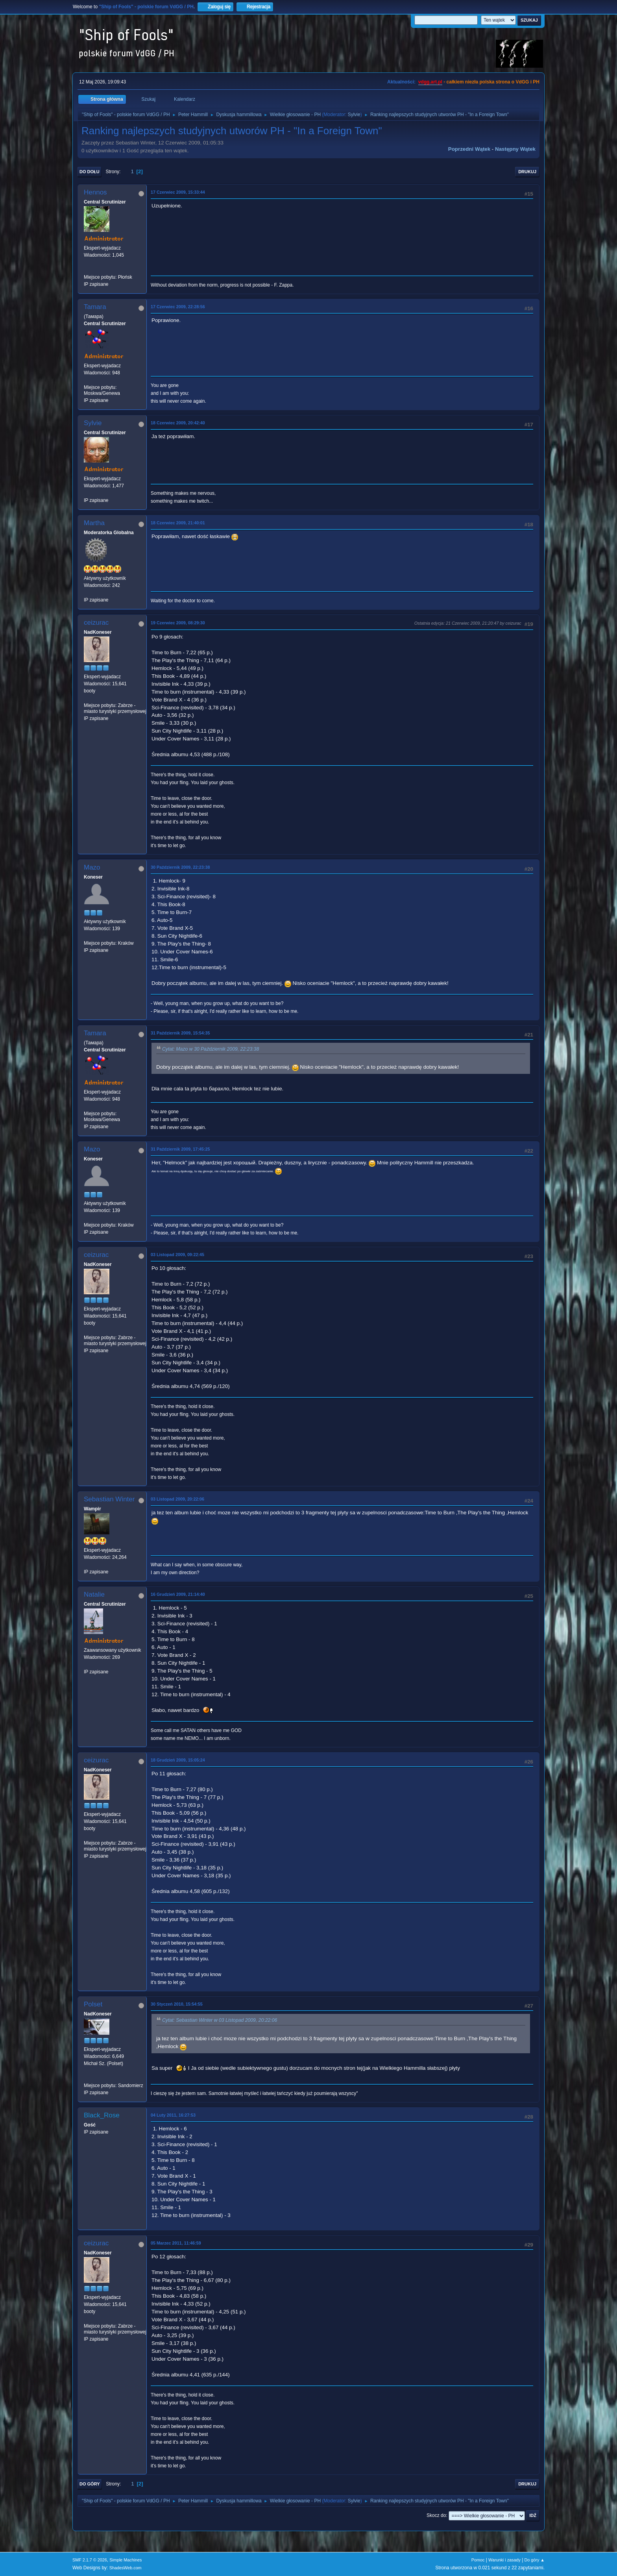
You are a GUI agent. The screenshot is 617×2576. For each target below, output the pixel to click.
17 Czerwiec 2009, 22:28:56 (178, 306)
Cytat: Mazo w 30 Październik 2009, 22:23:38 (210, 1049)
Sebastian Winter (109, 1499)
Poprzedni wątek (469, 149)
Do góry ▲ (535, 2559)
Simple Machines (125, 2559)
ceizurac (96, 622)
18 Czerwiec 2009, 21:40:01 (178, 522)
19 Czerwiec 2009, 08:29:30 (178, 622)
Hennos (95, 192)
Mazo (92, 867)
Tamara (95, 307)
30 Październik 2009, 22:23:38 (180, 867)
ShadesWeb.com (125, 2567)
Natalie (94, 1594)
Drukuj (527, 171)
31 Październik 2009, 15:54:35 (180, 1033)
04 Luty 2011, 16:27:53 (173, 2115)
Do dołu (89, 171)
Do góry (89, 2484)
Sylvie (354, 114)
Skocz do (436, 2515)
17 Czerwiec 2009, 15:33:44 (178, 192)
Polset (93, 2004)
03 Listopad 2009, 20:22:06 (177, 1499)
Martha (94, 523)
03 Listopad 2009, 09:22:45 (177, 1254)
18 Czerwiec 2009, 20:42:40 (178, 422)
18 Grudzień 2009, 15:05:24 (178, 1760)
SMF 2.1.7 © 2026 (89, 2559)
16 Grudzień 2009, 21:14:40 (178, 1594)
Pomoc (478, 2559)
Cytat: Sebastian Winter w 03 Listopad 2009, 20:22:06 (219, 2020)
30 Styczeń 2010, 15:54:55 (177, 2004)
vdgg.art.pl (430, 82)
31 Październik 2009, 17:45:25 (180, 1149)
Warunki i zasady (504, 2559)
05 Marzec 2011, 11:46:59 (176, 2243)
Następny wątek (515, 149)
